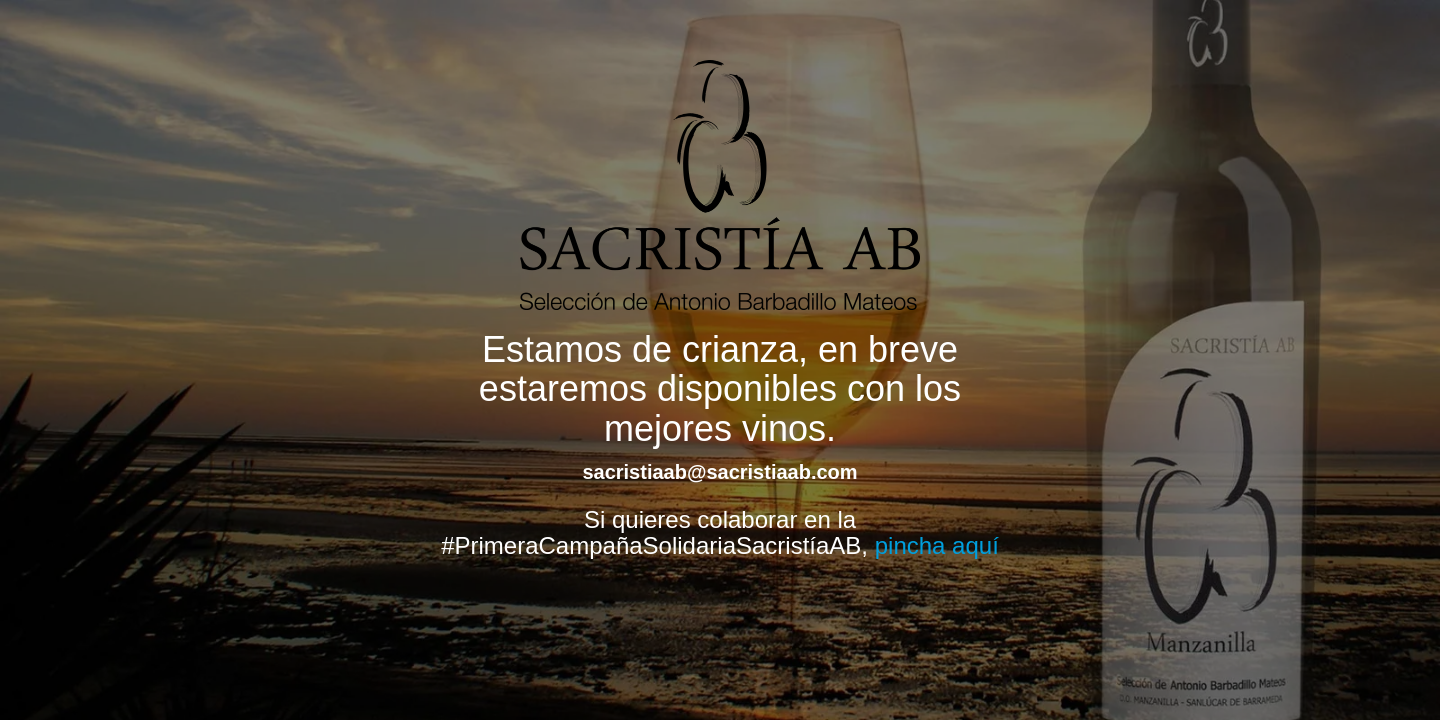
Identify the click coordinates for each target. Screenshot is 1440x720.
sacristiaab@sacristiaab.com (719, 472)
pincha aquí (937, 545)
